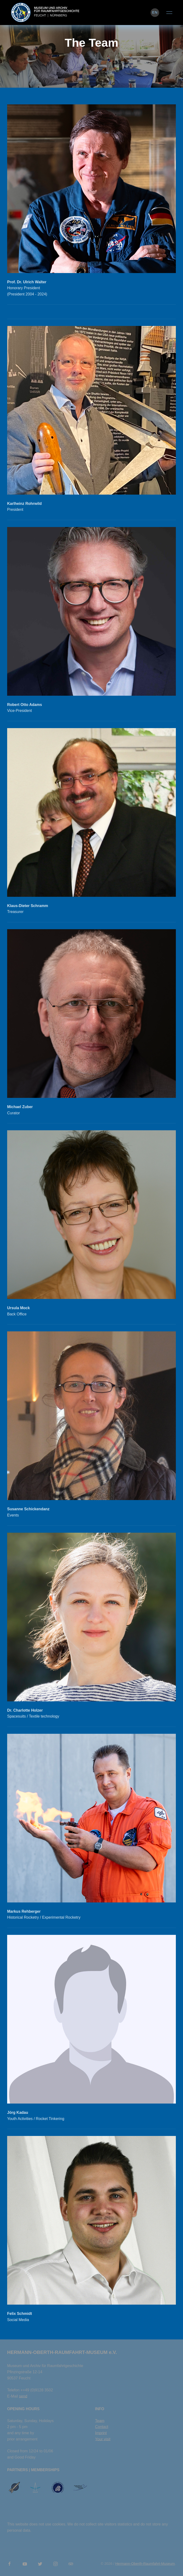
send (23, 2396)
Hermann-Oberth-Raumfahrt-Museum (145, 2563)
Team (99, 2421)
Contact (101, 2427)
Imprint (101, 2433)
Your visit (102, 2439)
